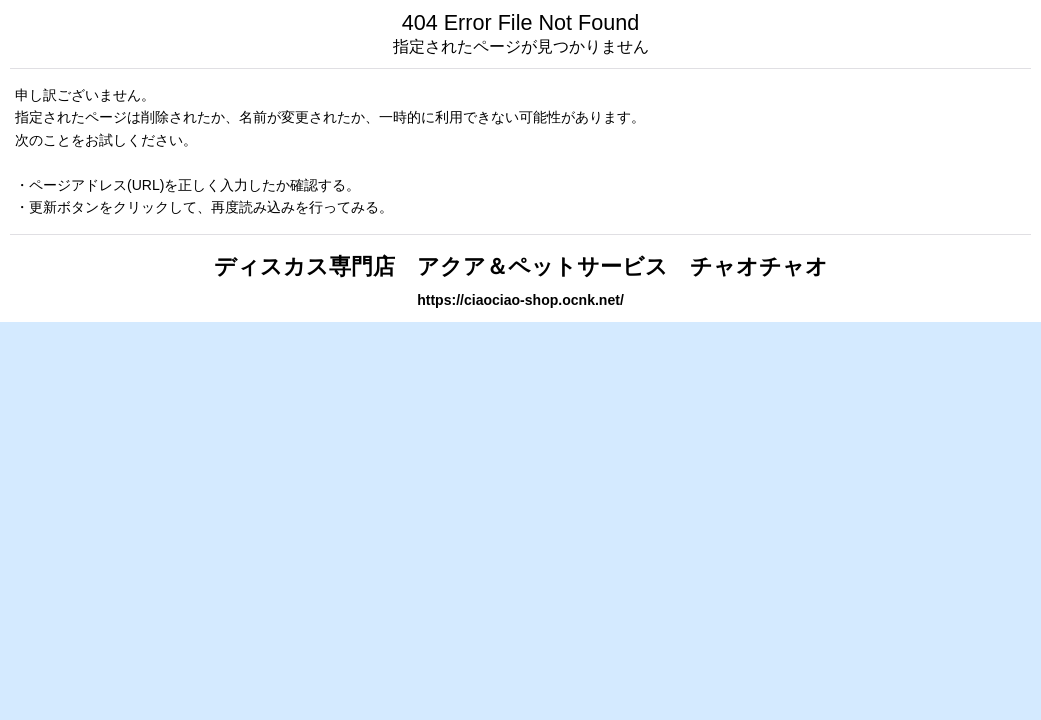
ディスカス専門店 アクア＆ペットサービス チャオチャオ (521, 266)
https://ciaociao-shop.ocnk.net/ (520, 300)
